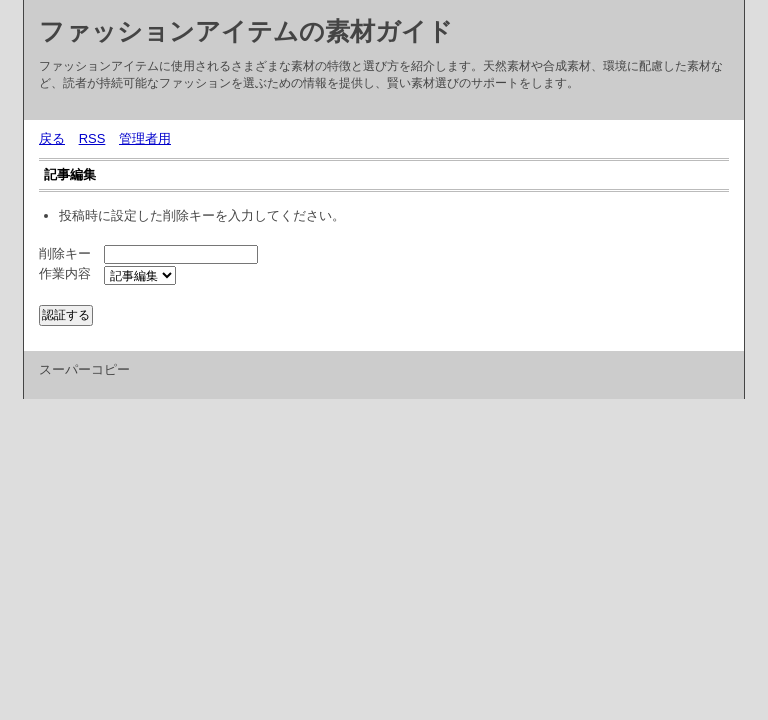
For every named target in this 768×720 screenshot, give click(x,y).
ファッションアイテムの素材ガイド (246, 31)
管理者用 (145, 138)
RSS (92, 138)
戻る (52, 138)
